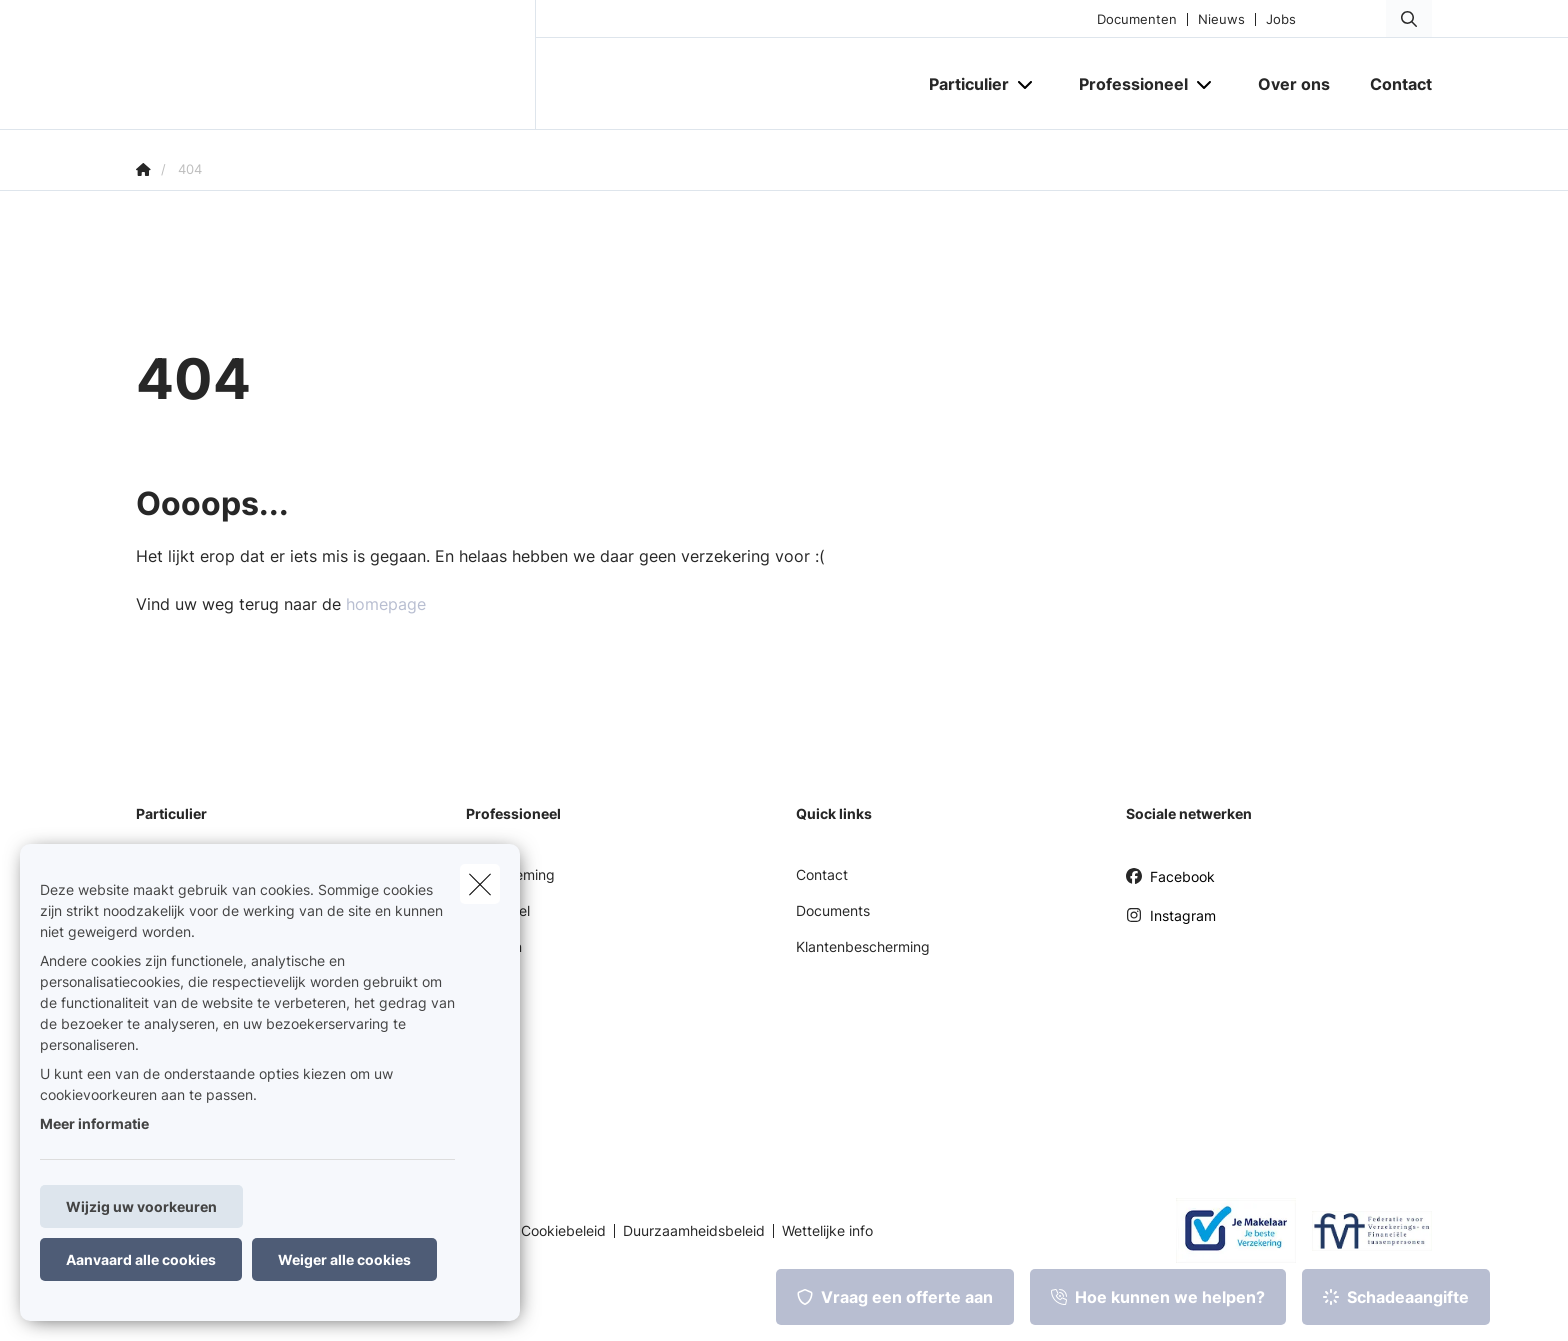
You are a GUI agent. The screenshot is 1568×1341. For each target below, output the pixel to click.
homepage (386, 604)
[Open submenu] (1026, 84)
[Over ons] (1294, 84)
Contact (822, 874)
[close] (480, 884)
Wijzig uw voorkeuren (141, 1206)
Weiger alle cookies (344, 1259)
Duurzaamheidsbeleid (694, 1231)
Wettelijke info (827, 1231)
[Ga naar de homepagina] (336, 65)
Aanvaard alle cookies (141, 1259)
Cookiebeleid (563, 1231)
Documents (833, 910)
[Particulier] (961, 84)
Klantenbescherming (863, 946)
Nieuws (1221, 19)
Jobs (1281, 19)
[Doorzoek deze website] (1409, 19)
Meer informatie (94, 1123)
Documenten (1137, 19)
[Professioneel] (1126, 84)
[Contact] (1391, 84)
